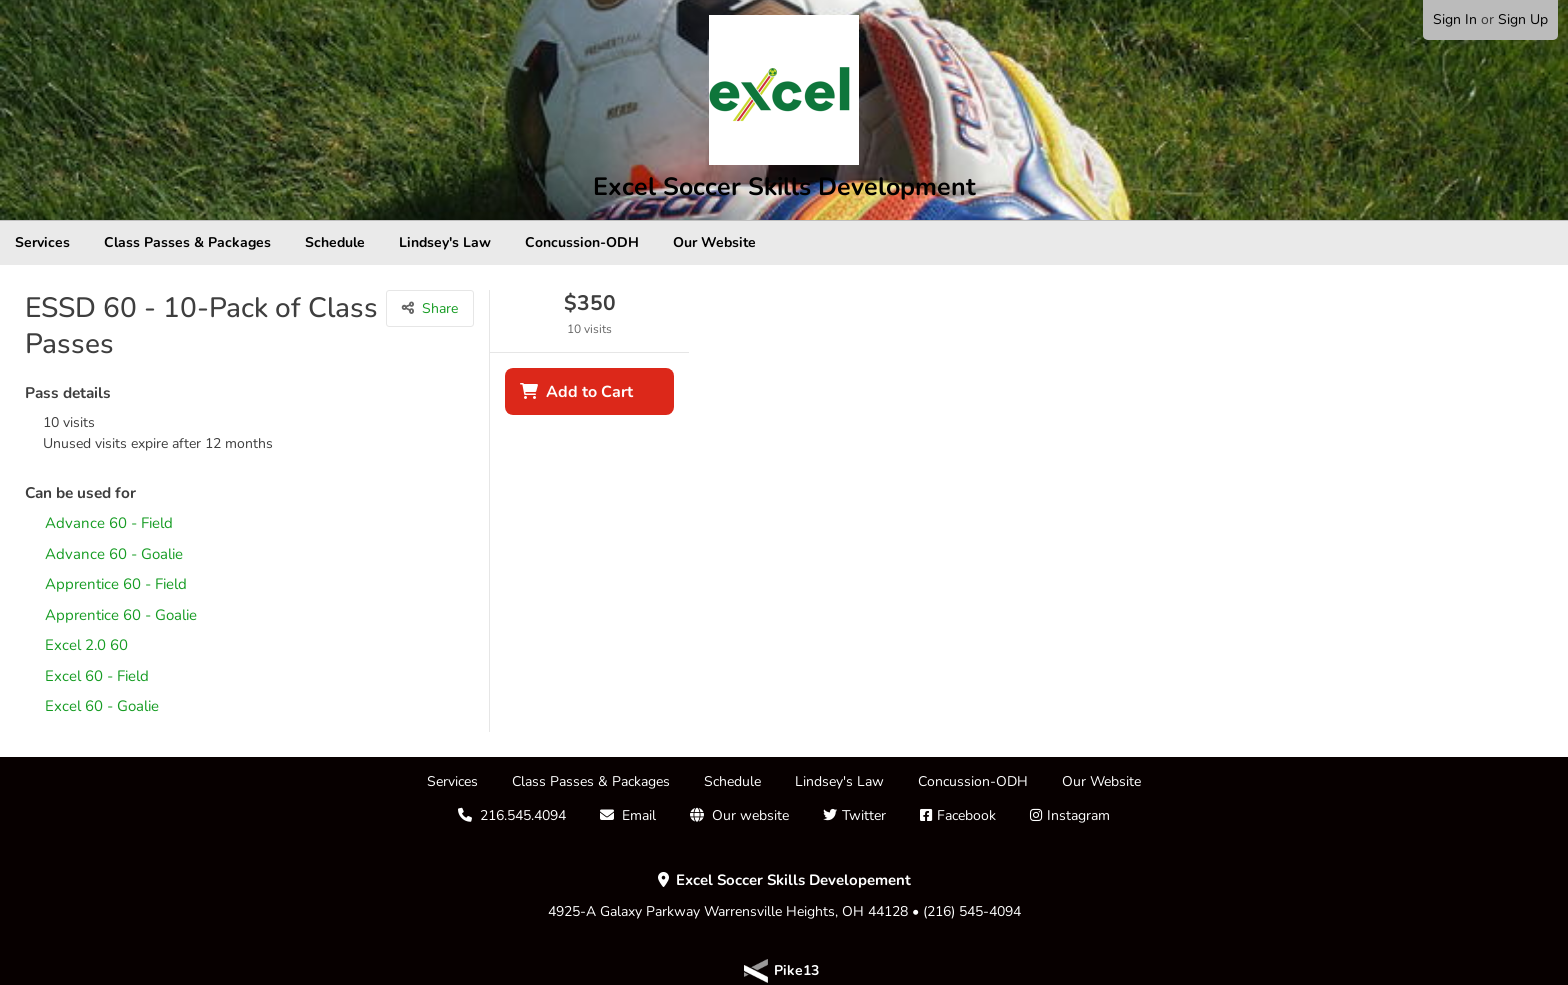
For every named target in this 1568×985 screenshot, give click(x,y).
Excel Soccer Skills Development (784, 187)
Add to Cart (589, 392)
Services (42, 242)
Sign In (1455, 19)
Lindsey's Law (445, 242)
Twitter (864, 815)
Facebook (966, 815)
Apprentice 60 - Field (116, 584)
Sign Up (1523, 19)
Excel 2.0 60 (86, 645)
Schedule (335, 242)
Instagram (1078, 815)
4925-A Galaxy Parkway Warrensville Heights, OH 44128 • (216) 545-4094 (784, 896)
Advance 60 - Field (109, 523)
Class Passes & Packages (187, 242)
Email (639, 815)
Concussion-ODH (582, 242)
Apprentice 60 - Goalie (121, 615)
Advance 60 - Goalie (114, 554)
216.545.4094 (523, 815)
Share (440, 308)
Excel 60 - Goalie (102, 706)
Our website (750, 815)
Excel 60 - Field (97, 676)
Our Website (714, 242)
